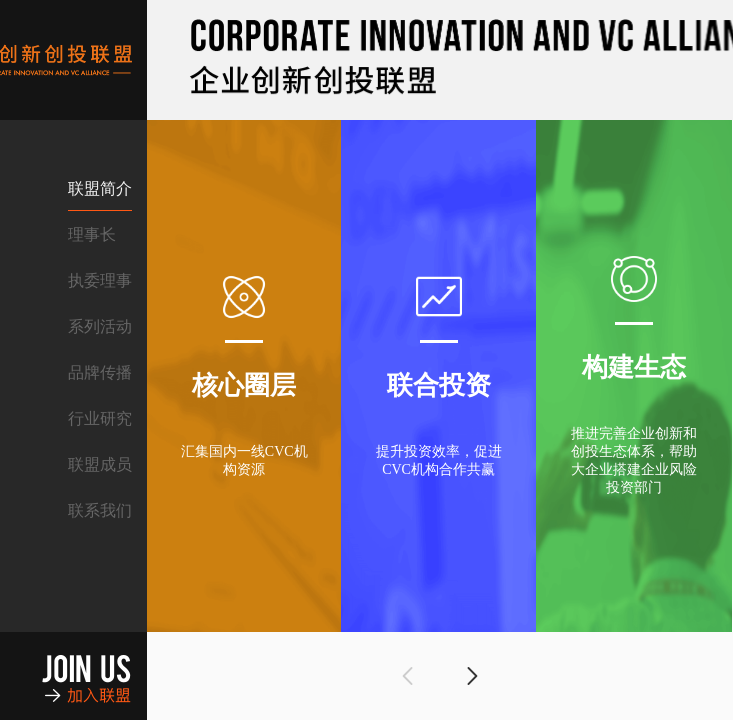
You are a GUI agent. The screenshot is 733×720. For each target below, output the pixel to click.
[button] (408, 676)
